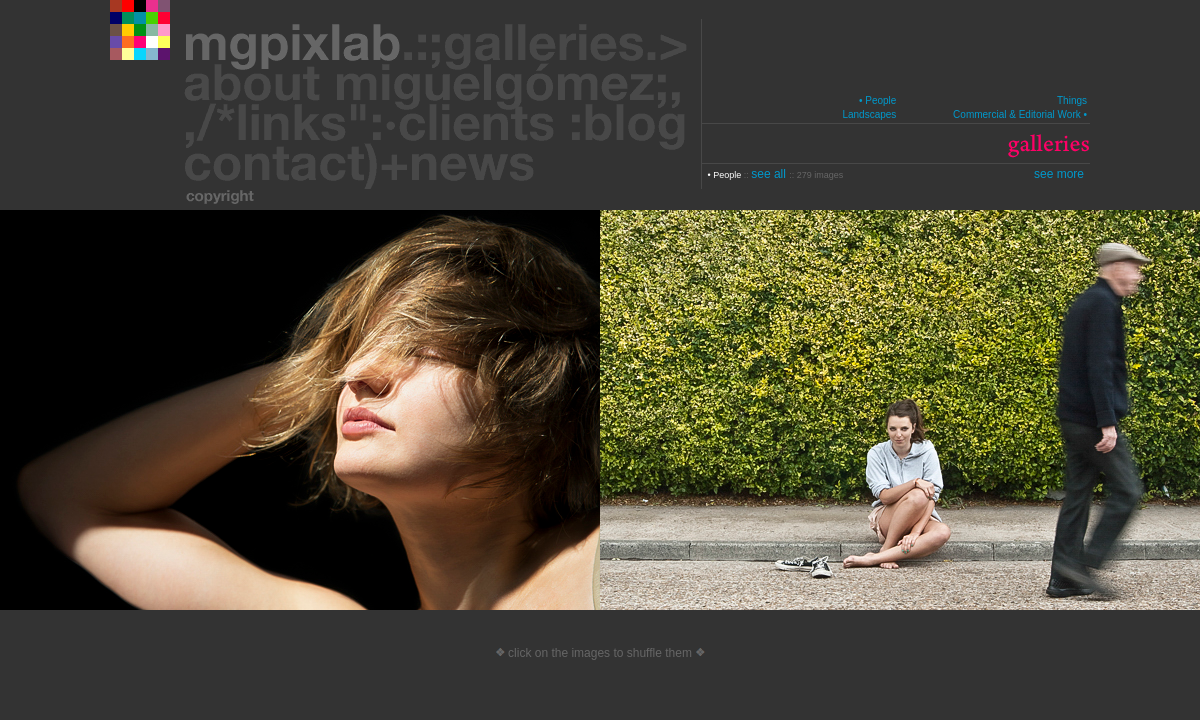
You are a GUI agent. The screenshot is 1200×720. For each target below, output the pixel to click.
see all (770, 174)
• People (877, 100)
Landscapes (869, 114)
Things (1072, 100)
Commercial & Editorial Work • (1020, 114)
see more (1059, 174)
